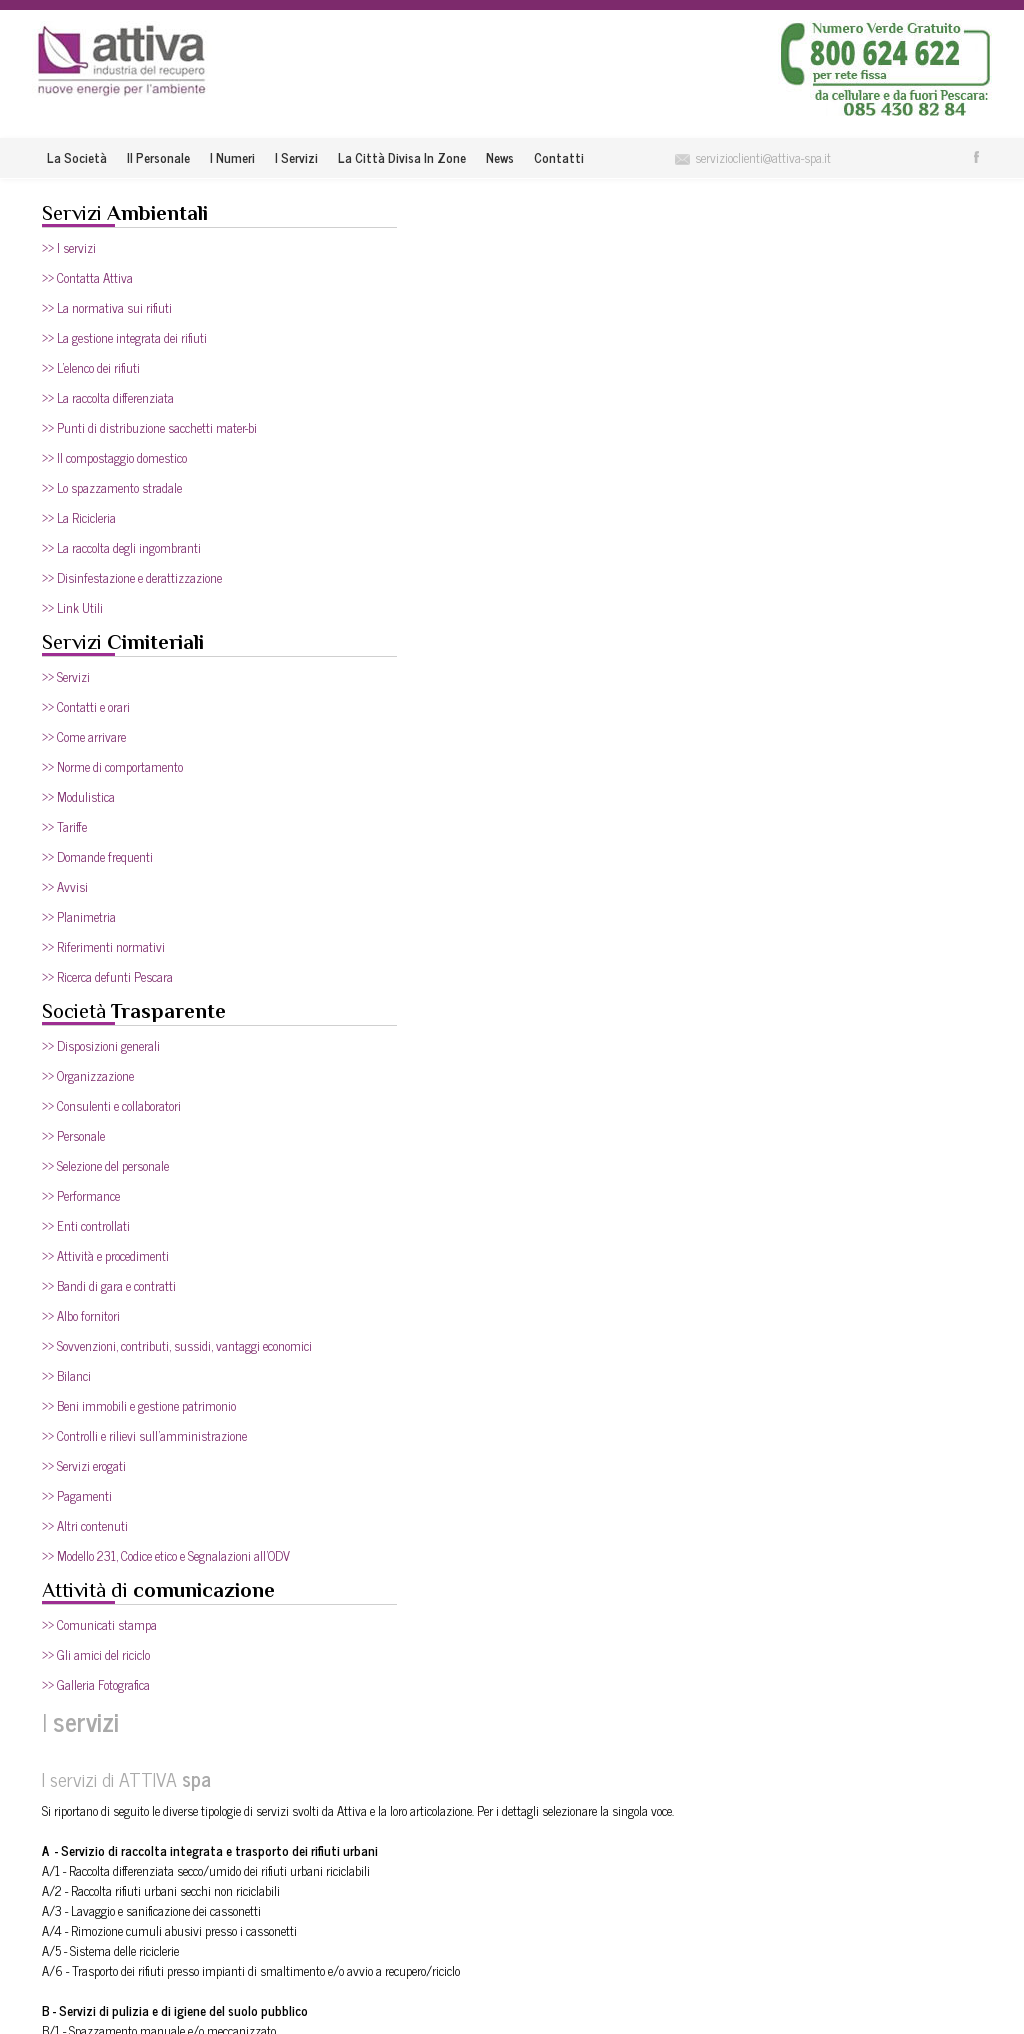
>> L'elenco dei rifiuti (91, 367)
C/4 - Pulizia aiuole (391, 724)
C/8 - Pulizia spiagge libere (410, 804)
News (500, 157)
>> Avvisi (65, 886)
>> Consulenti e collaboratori (111, 1105)
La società (77, 157)
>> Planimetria (79, 916)
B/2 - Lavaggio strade (396, 564)
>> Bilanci (66, 1375)
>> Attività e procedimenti (105, 1255)
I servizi (296, 157)
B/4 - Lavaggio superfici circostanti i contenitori (459, 604)
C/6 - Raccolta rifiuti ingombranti (425, 764)
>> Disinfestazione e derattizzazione (132, 577)
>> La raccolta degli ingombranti (121, 547)
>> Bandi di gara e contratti (109, 1285)
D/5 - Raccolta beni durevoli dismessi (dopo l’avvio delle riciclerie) (502, 1024)
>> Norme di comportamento (112, 766)
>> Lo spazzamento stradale (112, 487)
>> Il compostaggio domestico (114, 457)
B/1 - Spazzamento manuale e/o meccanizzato (460, 544)
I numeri (232, 157)
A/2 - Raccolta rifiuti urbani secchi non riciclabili (462, 404)
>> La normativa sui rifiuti (107, 307)
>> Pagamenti (77, 1495)
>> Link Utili (72, 607)
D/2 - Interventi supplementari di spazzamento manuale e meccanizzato (525, 964)
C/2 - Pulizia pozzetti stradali (416, 684)
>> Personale (73, 1135)
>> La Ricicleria (79, 517)
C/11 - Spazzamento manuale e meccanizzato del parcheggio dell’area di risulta (539, 864)
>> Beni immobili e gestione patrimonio (139, 1405)
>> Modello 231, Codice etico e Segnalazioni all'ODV (166, 1555)
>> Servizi (66, 676)
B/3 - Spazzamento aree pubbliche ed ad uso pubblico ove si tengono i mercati (535, 584)
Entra (901, 1771)
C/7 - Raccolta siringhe (399, 784)
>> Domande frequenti (97, 856)
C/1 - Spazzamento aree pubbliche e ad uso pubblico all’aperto (495, 664)
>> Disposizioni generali (101, 1045)
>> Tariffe (64, 826)
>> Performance (81, 1195)
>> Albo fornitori (81, 1315)
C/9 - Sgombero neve (395, 824)
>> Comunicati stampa (99, 1624)
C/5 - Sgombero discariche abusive (428, 744)
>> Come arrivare (84, 736)
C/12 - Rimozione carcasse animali (430, 884)
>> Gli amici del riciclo (96, 1654)
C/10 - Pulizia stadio (393, 844)
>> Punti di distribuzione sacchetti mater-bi (149, 427)
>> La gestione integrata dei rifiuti (124, 337)
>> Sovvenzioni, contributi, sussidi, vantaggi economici (177, 1345)
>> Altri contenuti (85, 1525)
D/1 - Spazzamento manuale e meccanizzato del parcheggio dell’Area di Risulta (539, 944)
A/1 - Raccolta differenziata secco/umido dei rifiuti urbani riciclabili (507, 384)
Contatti (559, 157)
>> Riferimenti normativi (103, 946)
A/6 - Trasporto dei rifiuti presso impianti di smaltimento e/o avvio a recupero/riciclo (552, 484)
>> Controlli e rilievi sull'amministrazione (144, 1435)
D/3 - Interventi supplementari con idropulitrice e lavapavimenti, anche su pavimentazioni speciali (588, 984)
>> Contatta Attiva (87, 277)
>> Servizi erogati (84, 1465)
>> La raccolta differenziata (108, 397)
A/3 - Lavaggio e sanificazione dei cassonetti (452, 424)
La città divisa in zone (402, 157)
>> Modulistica (78, 796)
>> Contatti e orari (86, 706)
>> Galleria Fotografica (96, 1684)
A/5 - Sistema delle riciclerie (411, 464)
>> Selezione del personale (105, 1165)
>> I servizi (69, 247)
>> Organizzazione (88, 1075)
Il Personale (158, 157)
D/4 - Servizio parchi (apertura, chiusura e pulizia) (467, 1004)
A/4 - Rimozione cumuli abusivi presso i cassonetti (470, 444)
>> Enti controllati (86, 1225)
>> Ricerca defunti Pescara (107, 976)
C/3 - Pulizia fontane (395, 704)
